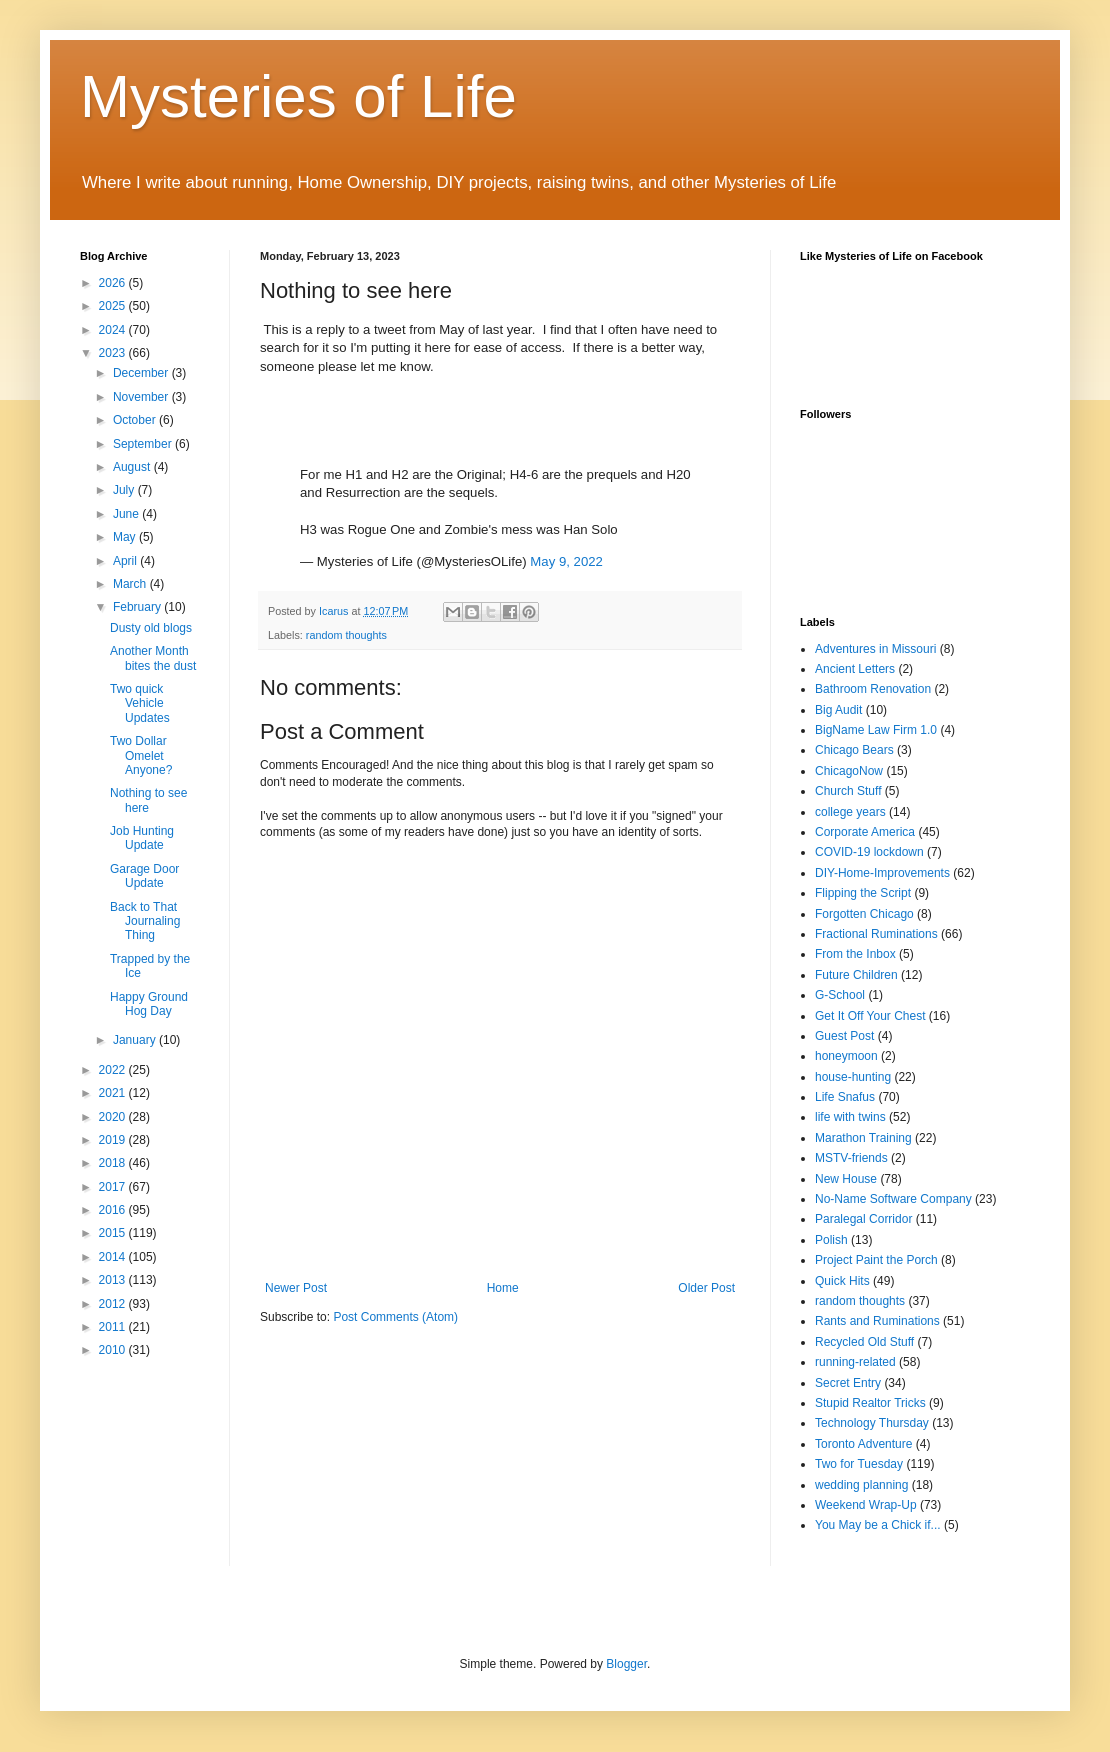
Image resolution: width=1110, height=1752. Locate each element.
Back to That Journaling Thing (145, 921)
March (131, 584)
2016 (114, 1210)
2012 (114, 1304)
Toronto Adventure (863, 1444)
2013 (114, 1280)
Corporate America (865, 832)
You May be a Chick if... (878, 1525)
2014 (114, 1257)
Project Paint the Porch (876, 1260)
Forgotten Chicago (864, 914)
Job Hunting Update (142, 838)
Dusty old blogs (151, 628)
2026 (114, 283)
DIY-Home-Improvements (882, 873)
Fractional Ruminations (876, 934)
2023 (114, 353)
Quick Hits (842, 1281)
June (127, 514)
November (142, 397)
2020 (114, 1117)
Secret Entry (848, 1383)
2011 (114, 1327)
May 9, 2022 (566, 561)
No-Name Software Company (893, 1199)
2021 (114, 1093)
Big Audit (838, 710)
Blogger (626, 1664)
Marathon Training (863, 1138)
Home (503, 1288)
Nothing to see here (148, 800)
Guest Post (844, 1036)
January (136, 1040)
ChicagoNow (849, 771)
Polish (831, 1240)
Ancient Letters (855, 669)
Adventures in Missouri (875, 649)
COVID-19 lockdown (869, 852)
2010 (114, 1350)
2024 (114, 330)
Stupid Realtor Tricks (870, 1403)
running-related (855, 1362)
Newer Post (296, 1288)
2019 (114, 1140)
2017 (114, 1187)
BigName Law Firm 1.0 (876, 730)
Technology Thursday (872, 1423)
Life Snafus (845, 1097)
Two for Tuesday (859, 1464)
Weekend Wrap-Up (866, 1505)
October (136, 420)
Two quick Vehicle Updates (140, 703)
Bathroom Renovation (873, 689)
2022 (114, 1070)
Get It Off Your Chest (870, 1016)
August (133, 467)
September (144, 444)
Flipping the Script (863, 893)
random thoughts (346, 635)
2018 (114, 1163)
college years (850, 812)
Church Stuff (848, 791)
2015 (114, 1233)
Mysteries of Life (298, 96)
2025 (114, 306)
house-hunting (853, 1077)
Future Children (856, 975)
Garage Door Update (144, 876)
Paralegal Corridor (863, 1219)
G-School (840, 995)
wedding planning (861, 1485)
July (125, 490)
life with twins (850, 1117)
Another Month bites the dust (153, 658)
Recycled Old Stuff (864, 1342)
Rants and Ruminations (877, 1321)
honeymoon (846, 1056)
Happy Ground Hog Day (149, 1004)
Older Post (706, 1288)
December (142, 373)
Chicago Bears (854, 750)
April (126, 561)
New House (846, 1179)
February (138, 607)
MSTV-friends (851, 1158)
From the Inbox (855, 954)
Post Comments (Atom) (395, 1317)
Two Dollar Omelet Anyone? (141, 755)
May (126, 537)
